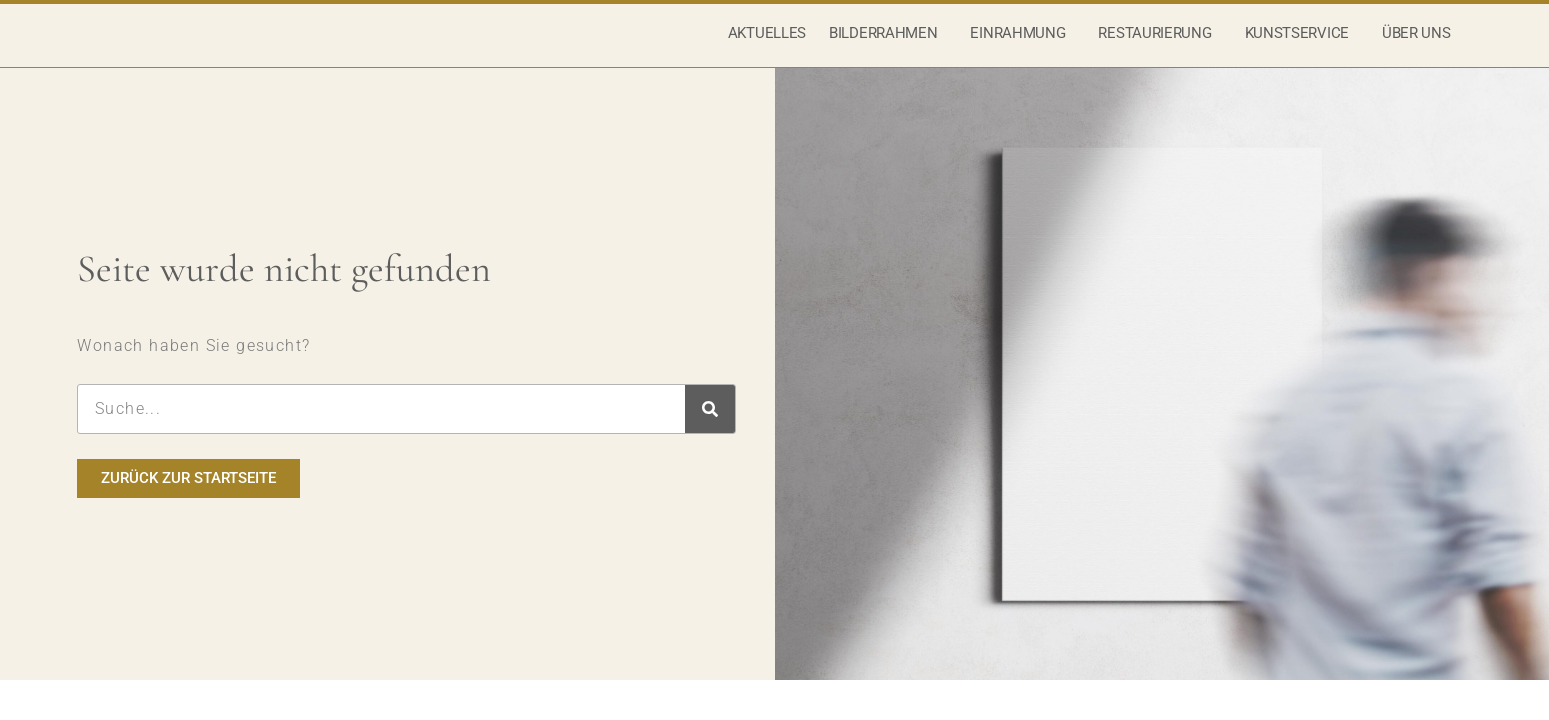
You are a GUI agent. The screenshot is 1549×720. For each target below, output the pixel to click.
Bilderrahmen (888, 45)
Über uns (1421, 45)
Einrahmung (1022, 45)
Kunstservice (1302, 45)
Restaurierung (1159, 45)
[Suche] (710, 433)
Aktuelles (767, 45)
